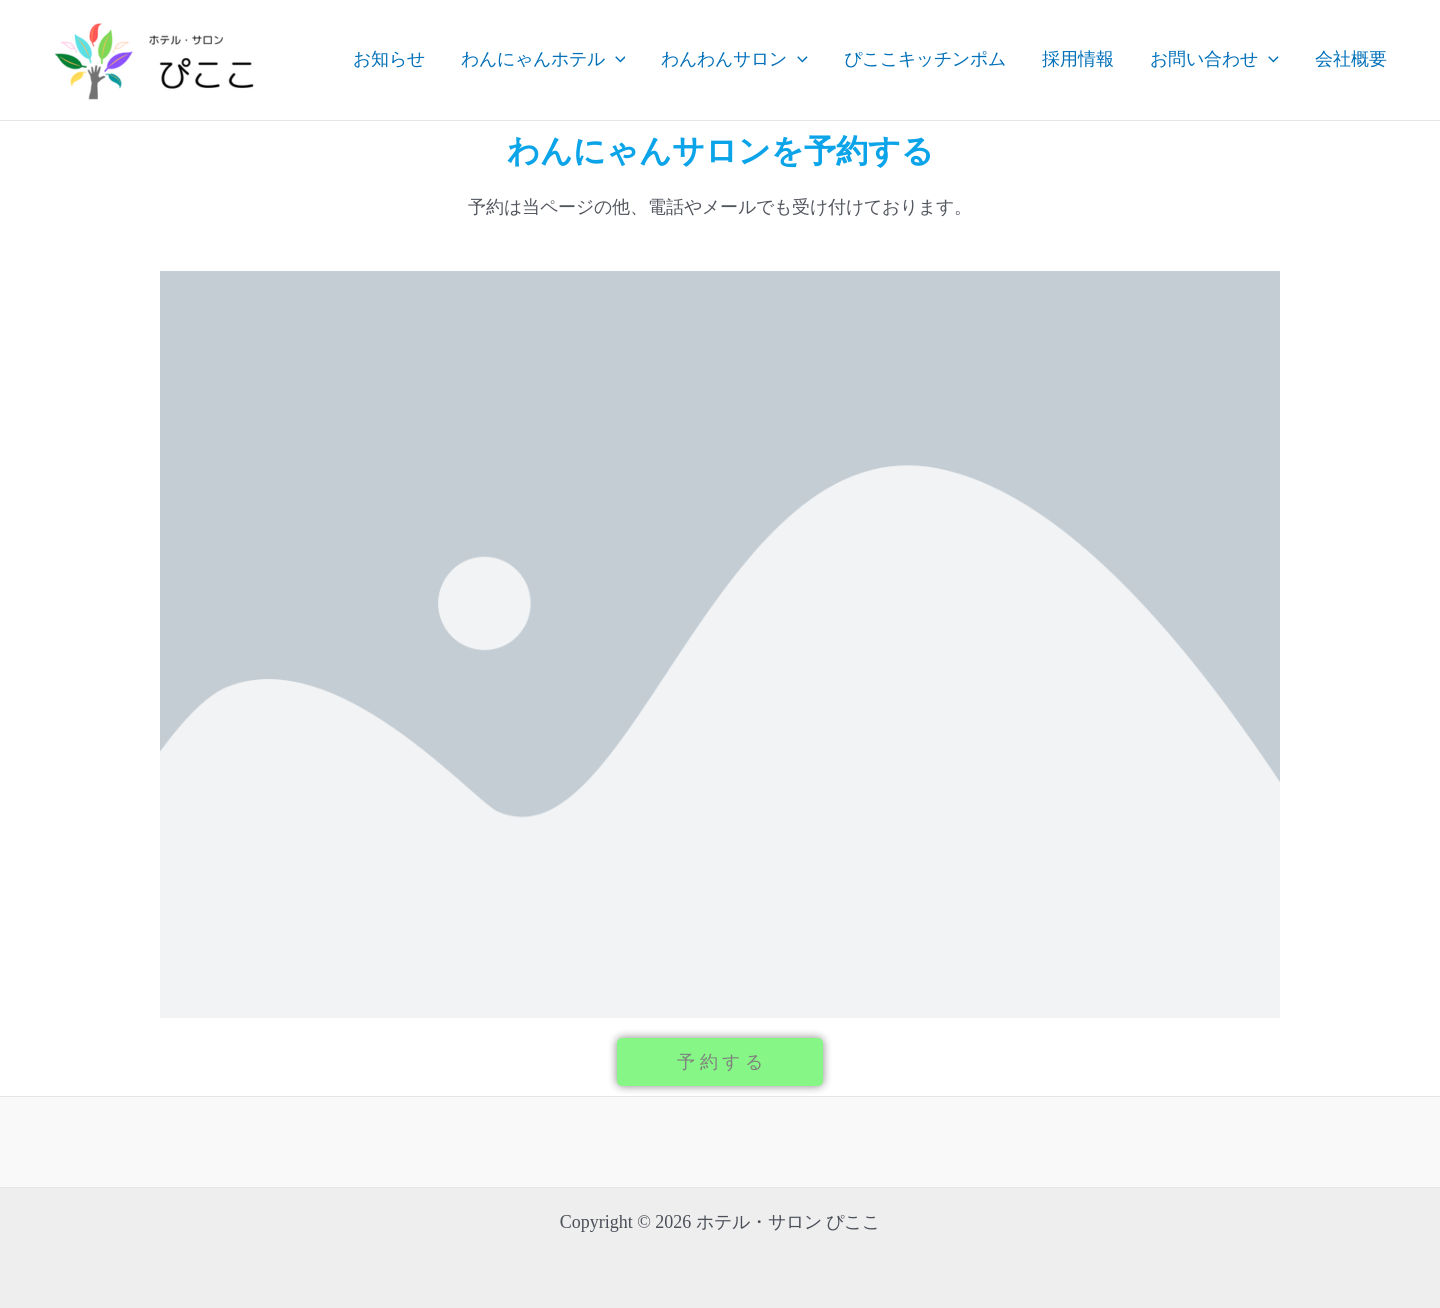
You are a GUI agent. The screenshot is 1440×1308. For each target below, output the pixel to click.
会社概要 (1351, 59)
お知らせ (389, 59)
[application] (615, 60)
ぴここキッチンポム (925, 59)
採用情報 (1078, 59)
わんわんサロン (734, 60)
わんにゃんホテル (543, 60)
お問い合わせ (1214, 60)
